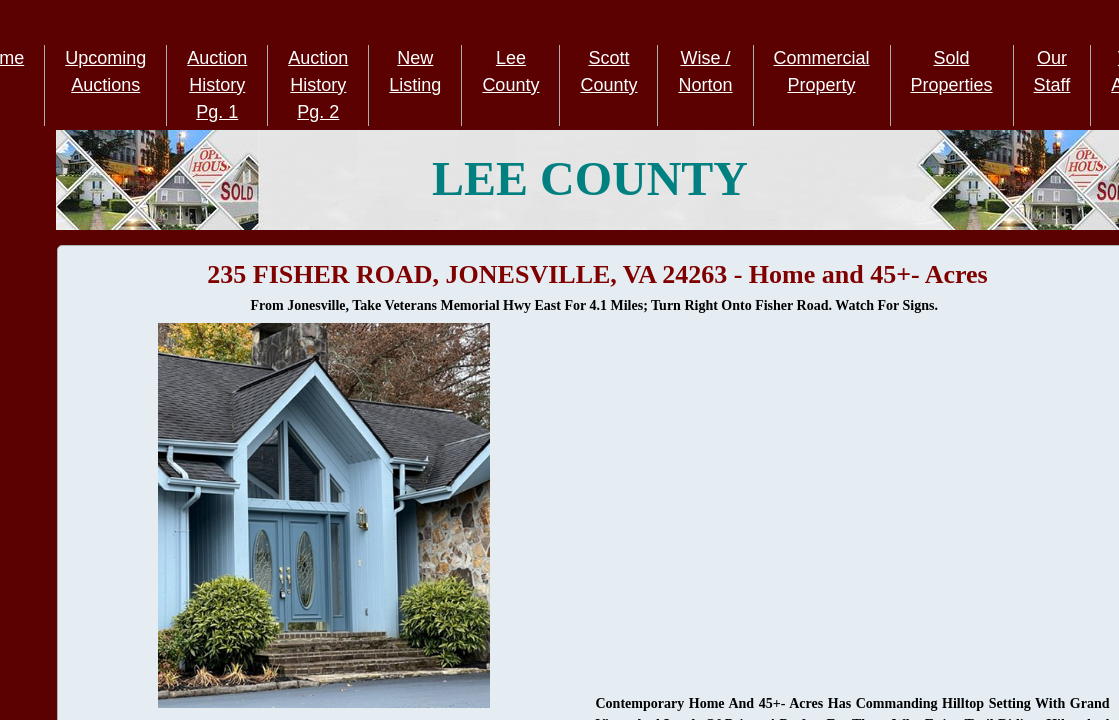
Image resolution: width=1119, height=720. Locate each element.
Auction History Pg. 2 (318, 85)
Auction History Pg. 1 (217, 85)
